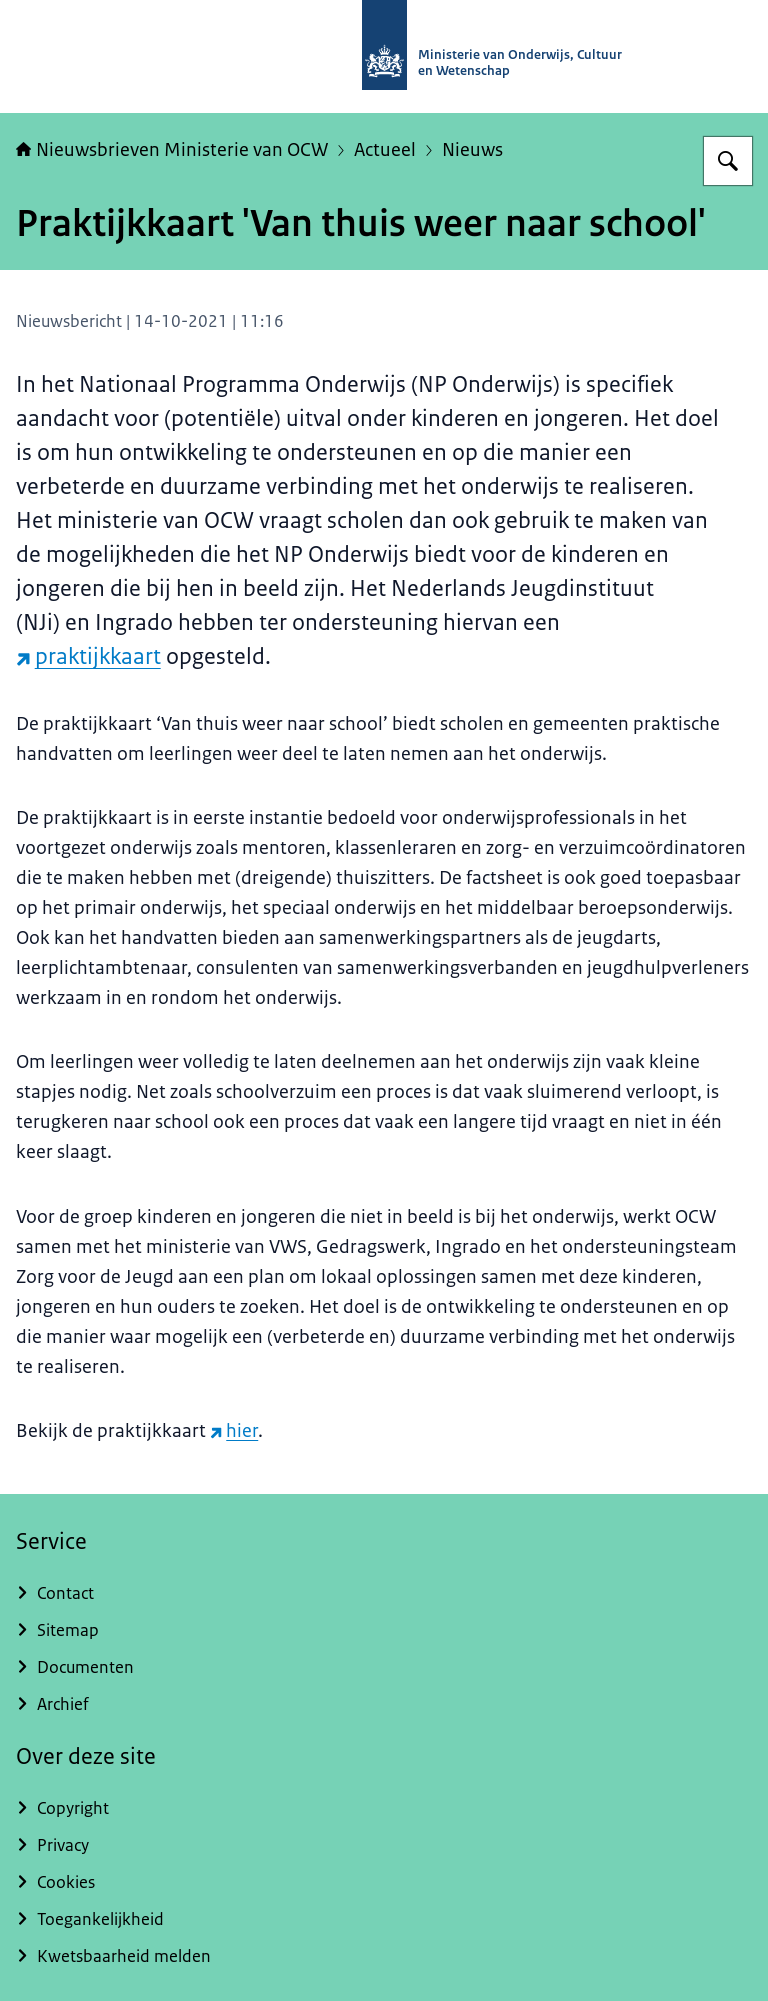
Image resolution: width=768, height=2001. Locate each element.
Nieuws (472, 150)
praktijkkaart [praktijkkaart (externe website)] (88, 656)
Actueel (385, 150)
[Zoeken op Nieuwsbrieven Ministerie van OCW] (728, 161)
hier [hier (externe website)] (234, 1431)
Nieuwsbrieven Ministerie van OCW (172, 150)
